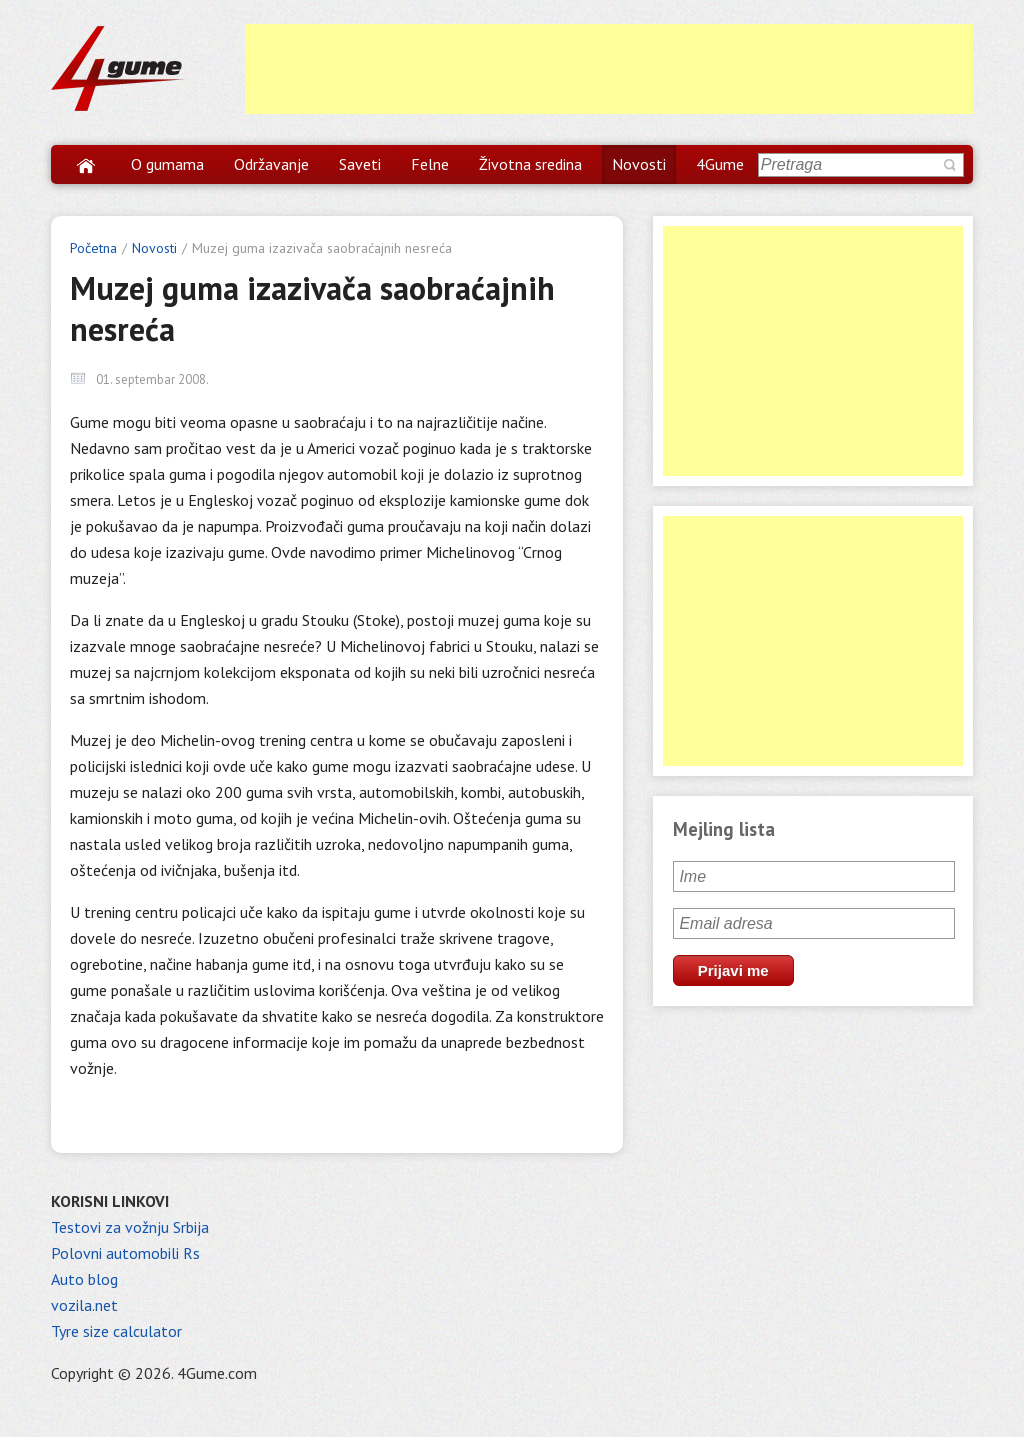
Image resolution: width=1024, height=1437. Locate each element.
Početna (93, 248)
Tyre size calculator (116, 1331)
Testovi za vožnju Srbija (130, 1227)
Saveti (360, 164)
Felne (430, 164)
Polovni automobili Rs (125, 1253)
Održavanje (271, 164)
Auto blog (84, 1279)
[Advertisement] (609, 69)
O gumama (167, 164)
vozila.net (84, 1305)
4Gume (720, 164)
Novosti (639, 164)
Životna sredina (530, 164)
